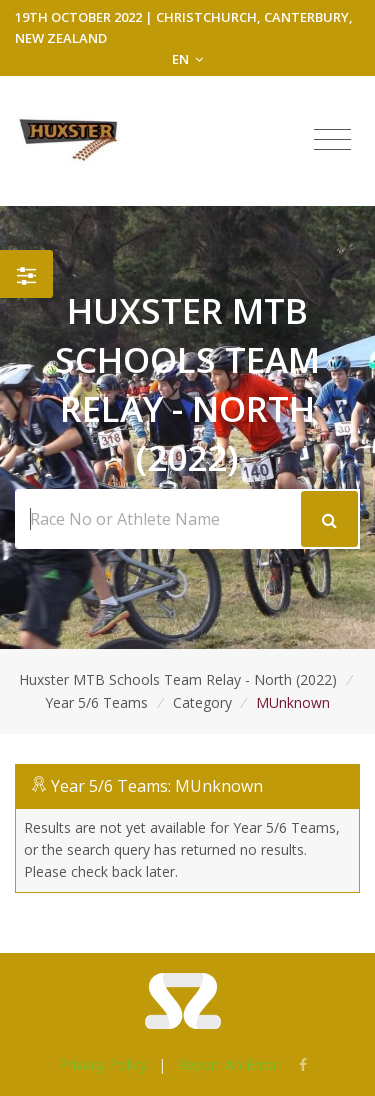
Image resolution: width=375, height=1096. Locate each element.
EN (187, 59)
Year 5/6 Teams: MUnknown (157, 786)
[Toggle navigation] (332, 140)
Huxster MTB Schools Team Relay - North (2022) (178, 679)
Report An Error (227, 1064)
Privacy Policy (103, 1064)
